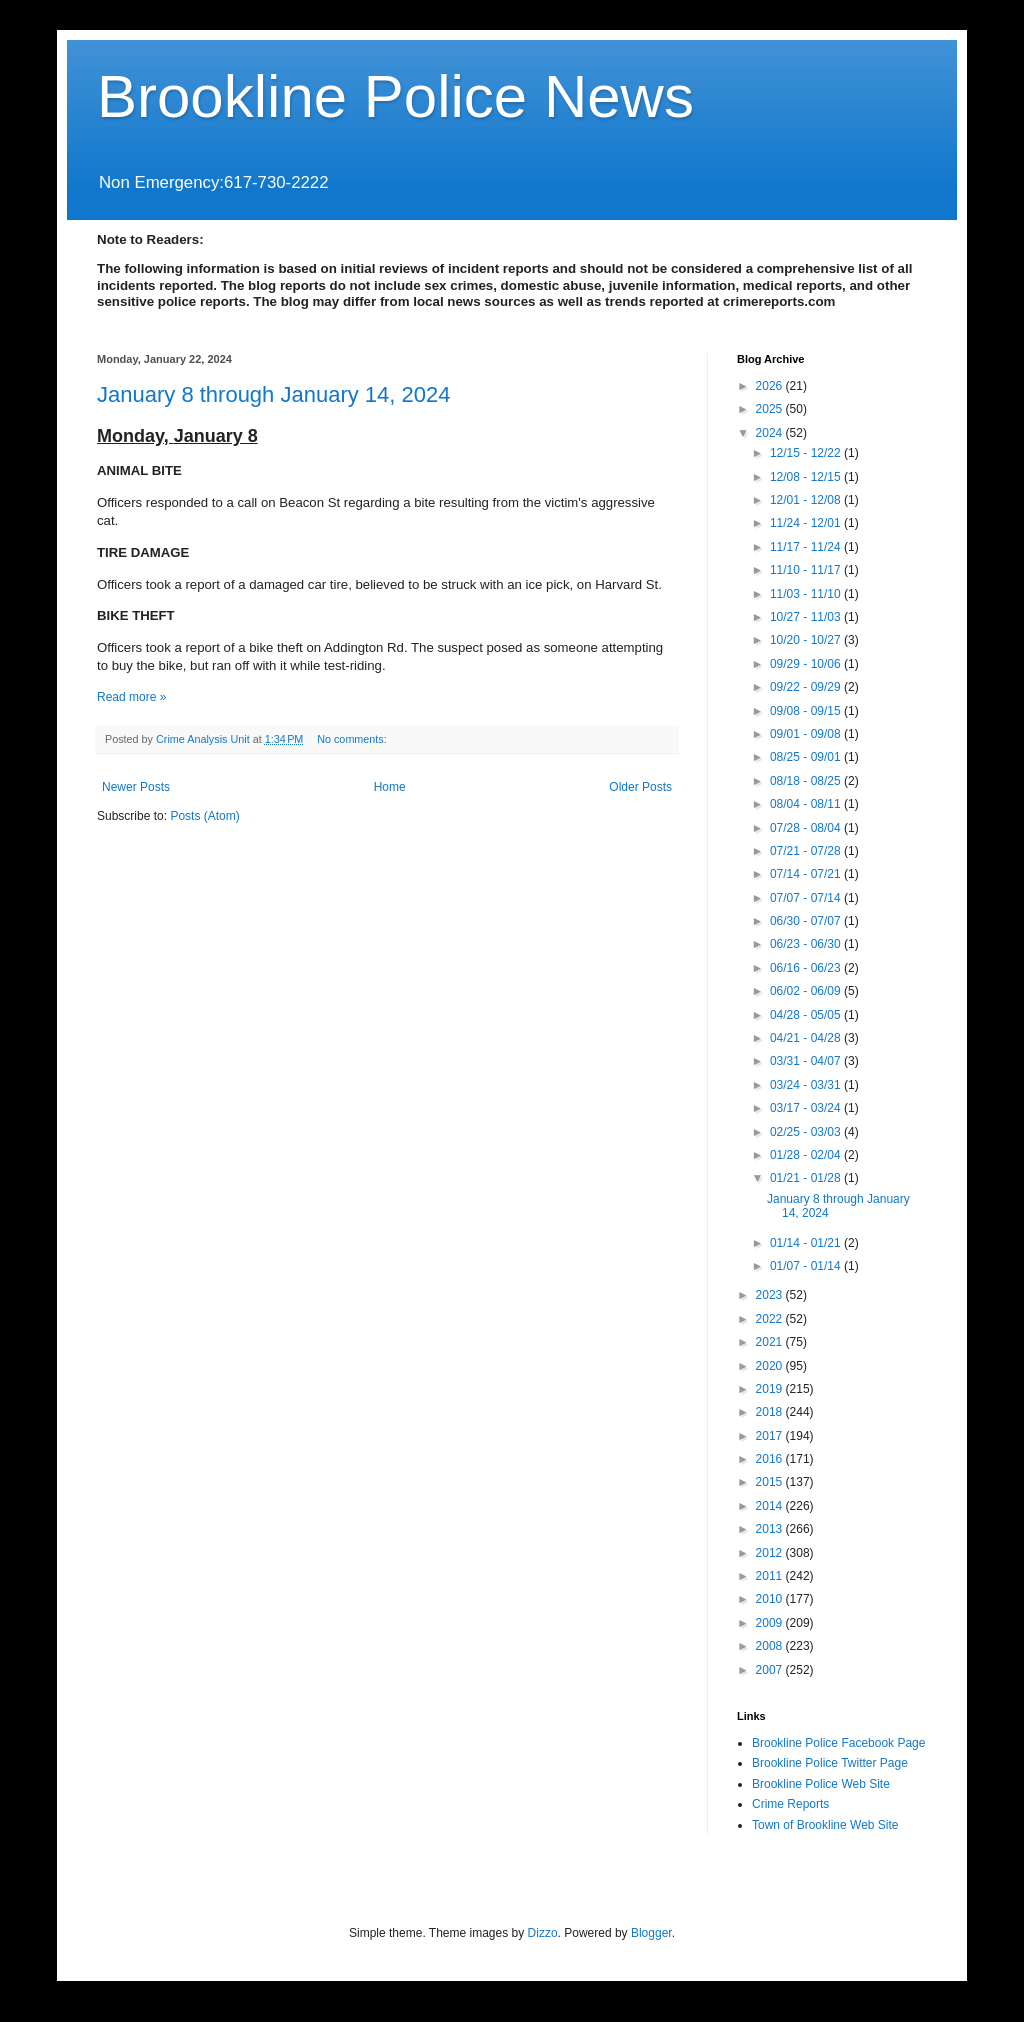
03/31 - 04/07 (807, 1061)
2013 (771, 1529)
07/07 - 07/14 (807, 898)
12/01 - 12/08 (807, 500)
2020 (771, 1366)
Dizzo (543, 1933)
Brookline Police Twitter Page (830, 1763)
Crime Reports (790, 1804)
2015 (771, 1482)
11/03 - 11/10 (807, 594)
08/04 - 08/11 (807, 804)
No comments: (353, 739)
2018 (771, 1412)
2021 (771, 1342)
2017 (771, 1436)
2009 (771, 1623)
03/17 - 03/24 (807, 1108)
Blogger (651, 1933)
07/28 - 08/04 (807, 828)
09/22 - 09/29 (807, 687)
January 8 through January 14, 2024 (273, 394)
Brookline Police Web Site (821, 1784)
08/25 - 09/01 (807, 757)
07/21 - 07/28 (807, 851)
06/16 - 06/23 (807, 968)
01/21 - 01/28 (807, 1178)
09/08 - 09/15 (807, 711)
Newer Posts (136, 787)
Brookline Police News (395, 96)
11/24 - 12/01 (807, 523)
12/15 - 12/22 (807, 453)
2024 (771, 433)
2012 (771, 1553)
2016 (771, 1459)
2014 (771, 1506)
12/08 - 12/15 (807, 477)
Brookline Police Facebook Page (838, 1743)
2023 (771, 1295)
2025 (771, 409)
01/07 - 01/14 (807, 1266)
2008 (771, 1646)
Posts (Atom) (204, 816)
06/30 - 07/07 (807, 921)
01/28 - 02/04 (807, 1155)
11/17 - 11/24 (807, 547)
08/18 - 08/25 (807, 781)
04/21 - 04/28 (807, 1038)
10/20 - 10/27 (807, 640)
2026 (771, 386)
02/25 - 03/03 (807, 1132)
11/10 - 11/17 (807, 570)
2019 (771, 1389)
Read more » (131, 697)
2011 (771, 1576)
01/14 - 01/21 (807, 1243)
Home (390, 787)
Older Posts (640, 787)
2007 (771, 1670)
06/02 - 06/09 (807, 991)
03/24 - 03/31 (807, 1085)
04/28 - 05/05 (807, 1015)
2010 (771, 1599)
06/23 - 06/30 (807, 944)
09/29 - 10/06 (807, 664)
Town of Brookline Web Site (825, 1825)
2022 (771, 1319)
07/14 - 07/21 (807, 874)
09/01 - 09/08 (807, 734)
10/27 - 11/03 (807, 617)
